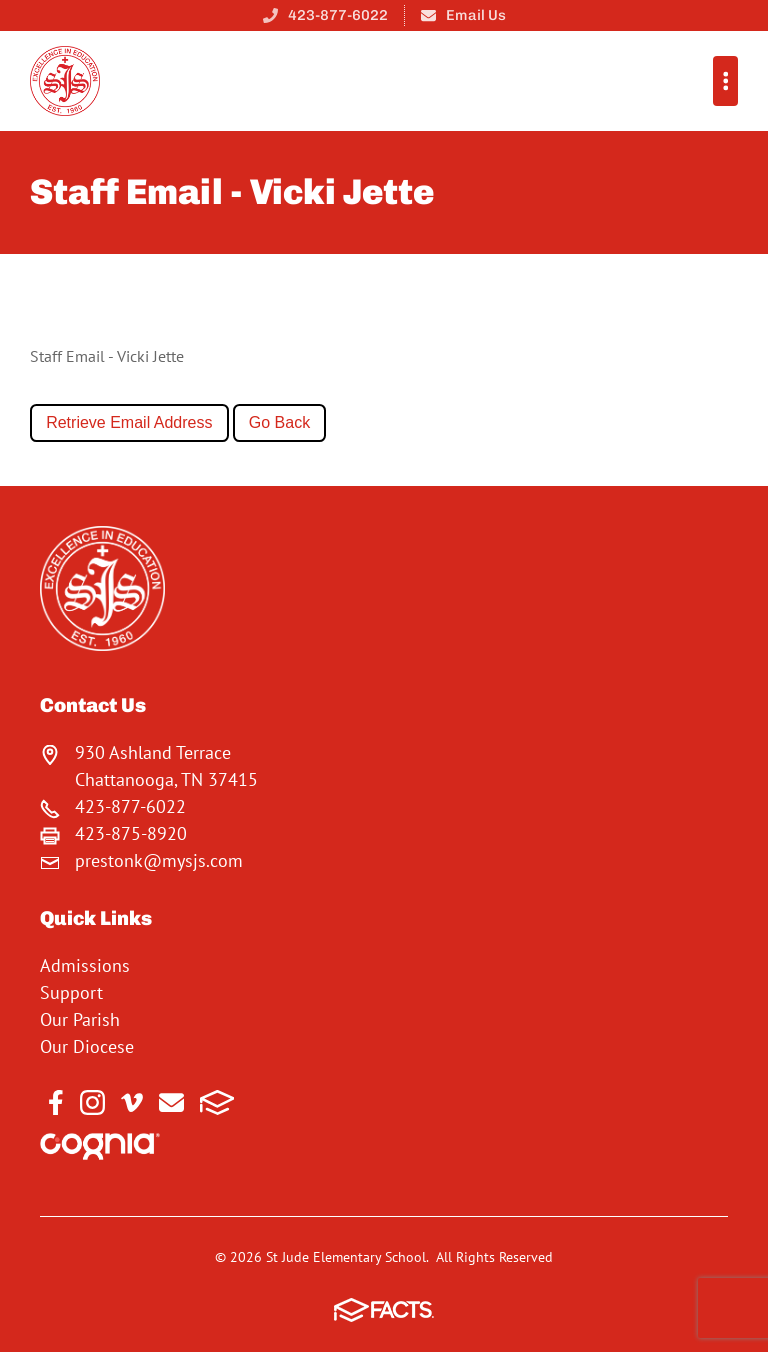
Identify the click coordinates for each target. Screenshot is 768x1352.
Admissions (85, 965)
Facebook (56, 1102)
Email (171, 1102)
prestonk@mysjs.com (159, 860)
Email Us (476, 15)
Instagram (92, 1102)
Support (71, 992)
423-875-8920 (131, 833)
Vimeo (132, 1102)
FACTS (217, 1102)
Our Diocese (87, 1046)
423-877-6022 (338, 15)
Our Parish (80, 1019)
